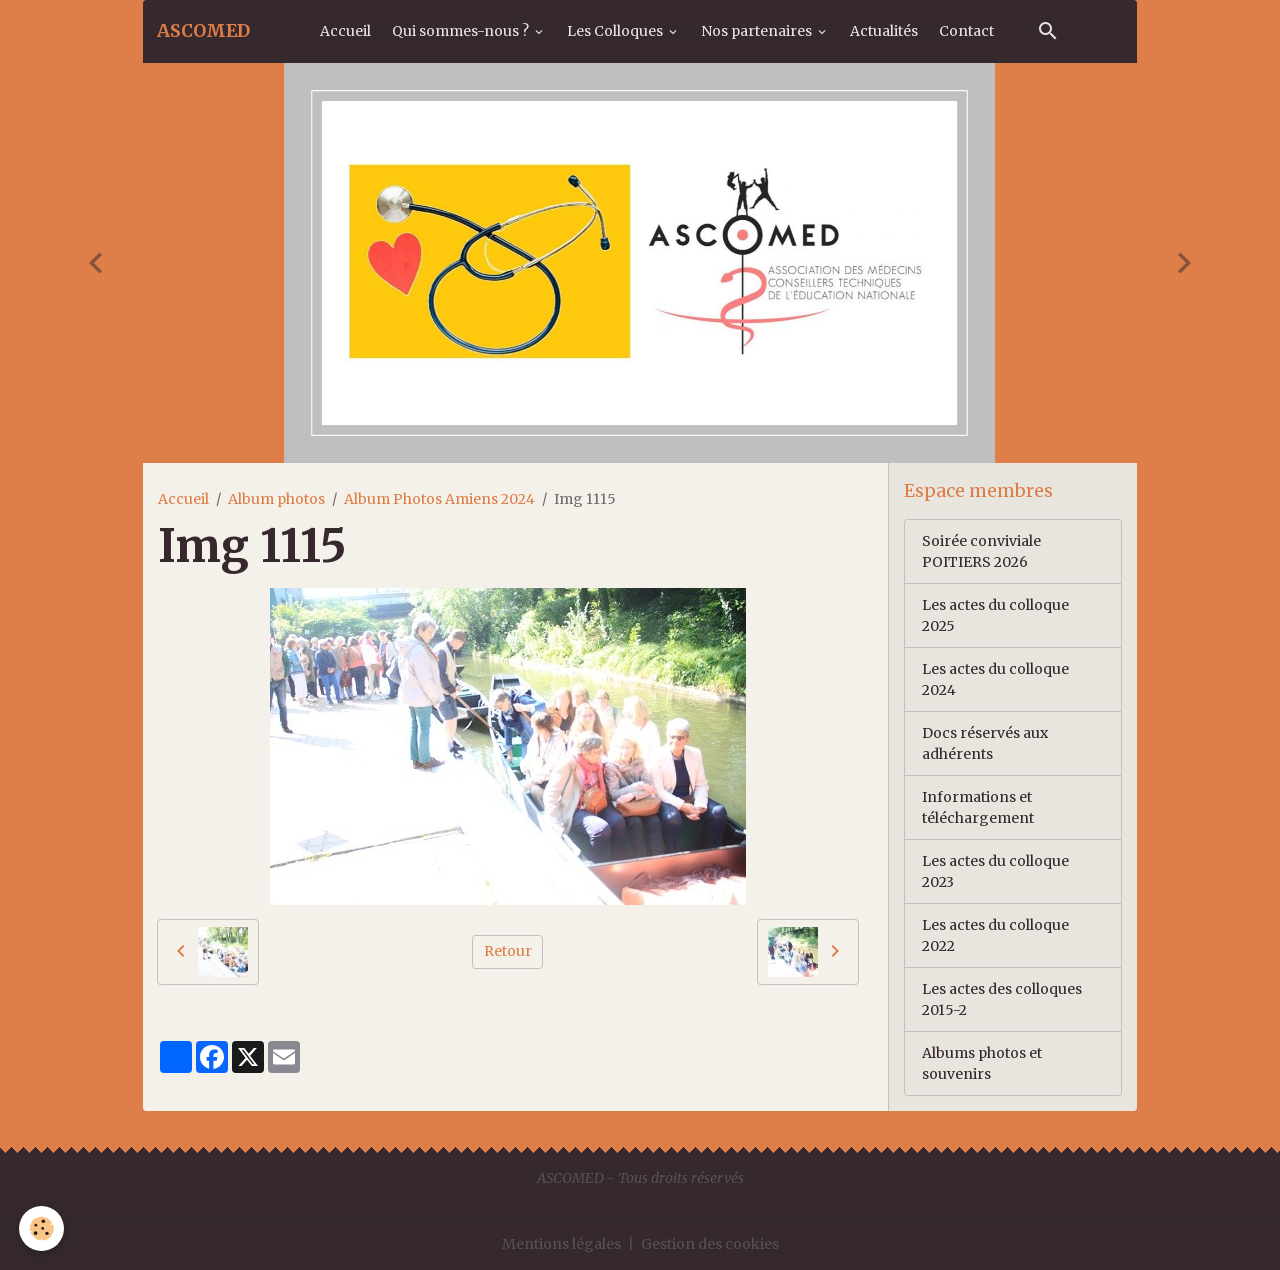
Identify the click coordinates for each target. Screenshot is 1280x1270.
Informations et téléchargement (978, 807)
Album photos (276, 499)
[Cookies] (42, 1228)
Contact (966, 31)
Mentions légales (561, 1244)
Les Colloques (616, 31)
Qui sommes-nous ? (462, 31)
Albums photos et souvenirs (982, 1063)
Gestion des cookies (710, 1244)
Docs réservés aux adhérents (985, 743)
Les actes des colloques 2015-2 (1002, 999)
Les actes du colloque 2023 (995, 871)
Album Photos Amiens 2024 (439, 499)
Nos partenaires (758, 31)
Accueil (345, 31)
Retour (508, 951)
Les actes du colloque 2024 (995, 679)
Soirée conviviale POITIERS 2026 (981, 551)
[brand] (203, 31)
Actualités (884, 31)
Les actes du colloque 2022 (995, 935)
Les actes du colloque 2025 (995, 615)
